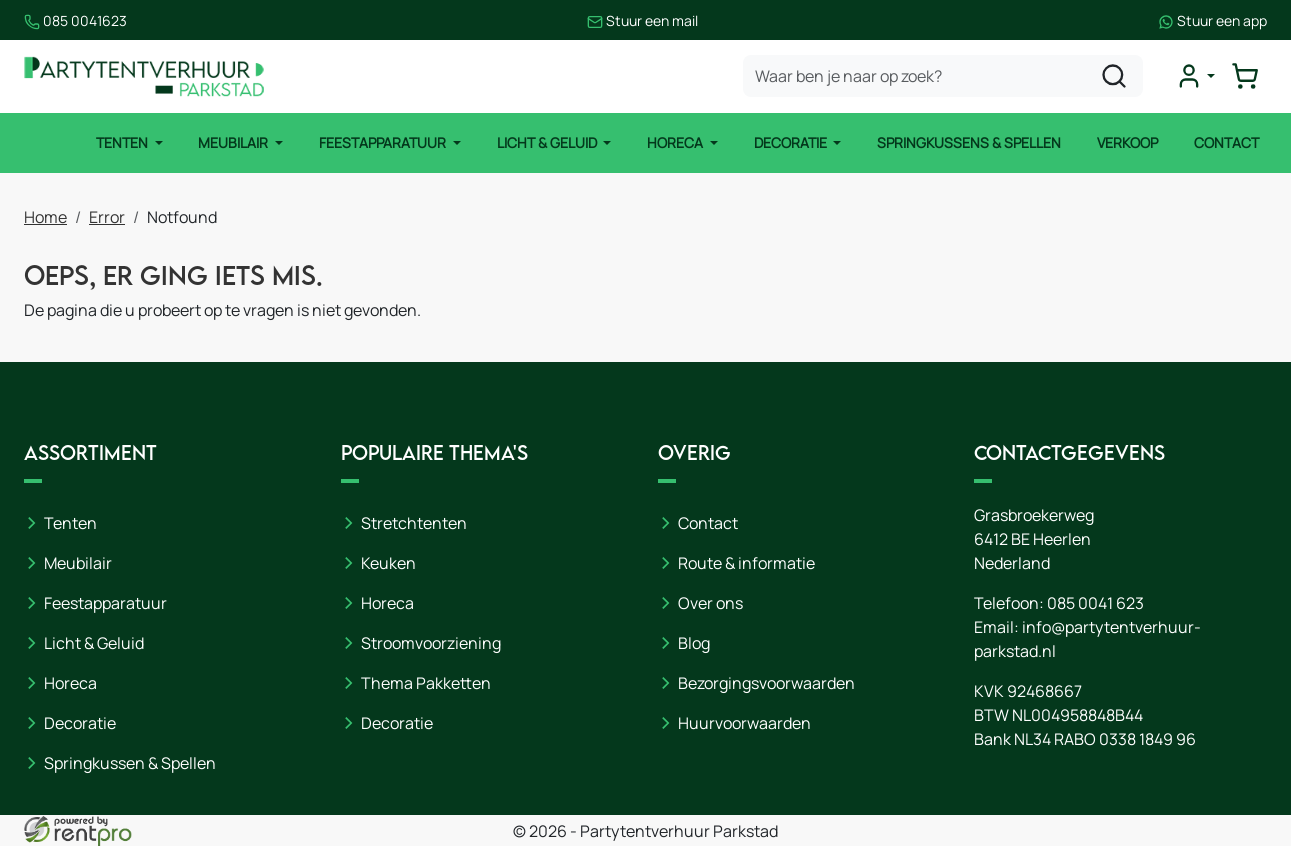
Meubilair (234, 142)
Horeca (676, 142)
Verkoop (1127, 142)
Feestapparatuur (384, 142)
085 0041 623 (1095, 603)
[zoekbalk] (943, 76)
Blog (694, 643)
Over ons (710, 603)
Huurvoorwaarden (744, 723)
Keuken (388, 563)
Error (107, 217)
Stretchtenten (414, 523)
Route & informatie (746, 563)
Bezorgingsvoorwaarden (766, 683)
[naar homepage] (144, 76)
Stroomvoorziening (431, 643)
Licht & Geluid (548, 142)
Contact (1226, 142)
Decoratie (792, 142)
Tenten (123, 142)
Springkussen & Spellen (130, 763)
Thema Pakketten (426, 683)
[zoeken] (1114, 76)
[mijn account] (1195, 76)
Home (45, 217)
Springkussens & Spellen (969, 142)
